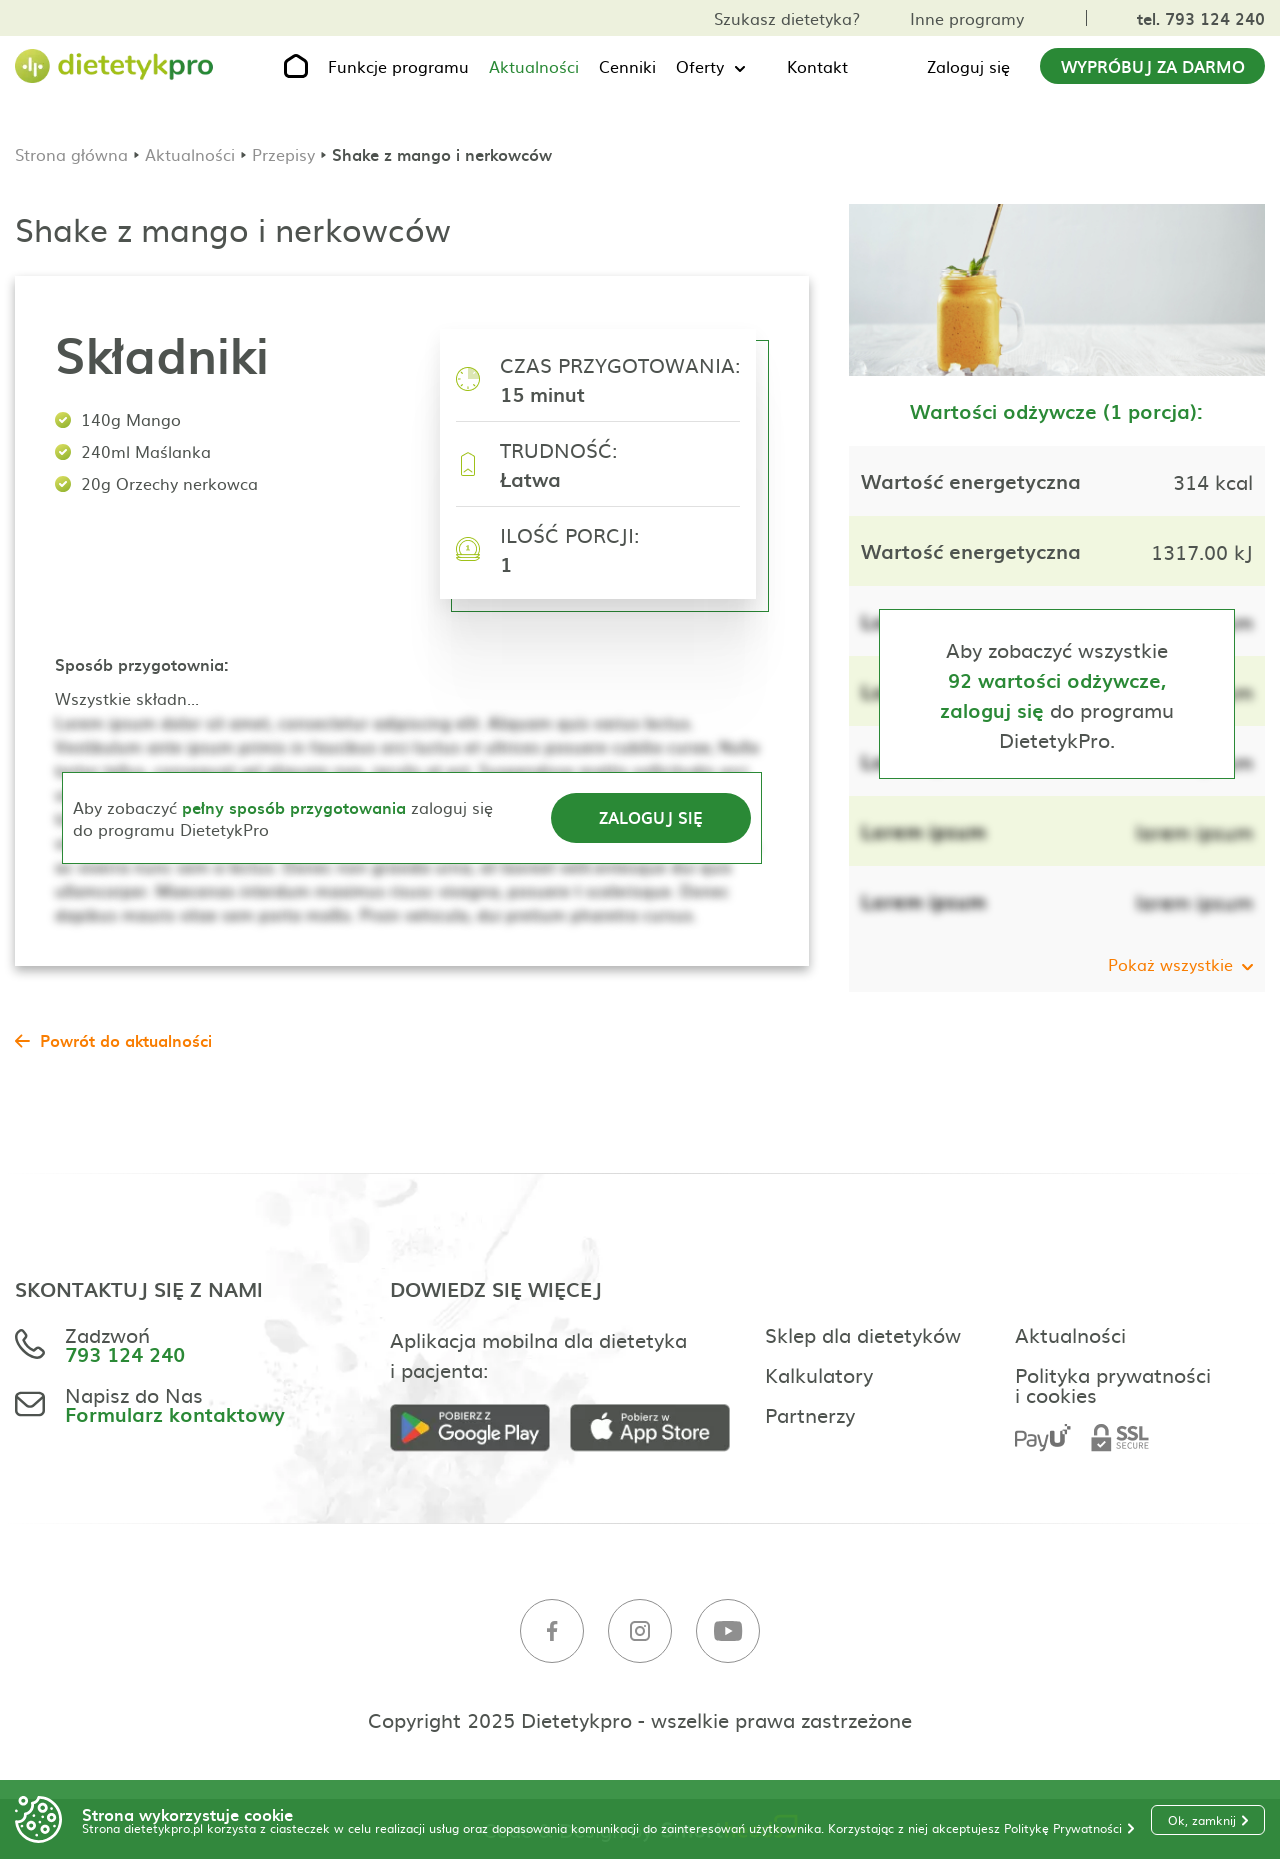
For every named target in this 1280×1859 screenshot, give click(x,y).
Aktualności (534, 66)
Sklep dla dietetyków (863, 1334)
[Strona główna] (115, 66)
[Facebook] (552, 1631)
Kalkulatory (819, 1374)
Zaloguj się (968, 66)
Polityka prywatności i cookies (1113, 1384)
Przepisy (283, 154)
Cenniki (627, 66)
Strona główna (71, 154)
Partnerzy (810, 1414)
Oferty (700, 66)
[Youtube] (728, 1631)
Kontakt (817, 66)
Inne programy (967, 18)
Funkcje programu (398, 66)
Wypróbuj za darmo (1153, 66)
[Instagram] (640, 1631)
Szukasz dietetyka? (787, 18)
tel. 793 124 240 (1201, 18)
